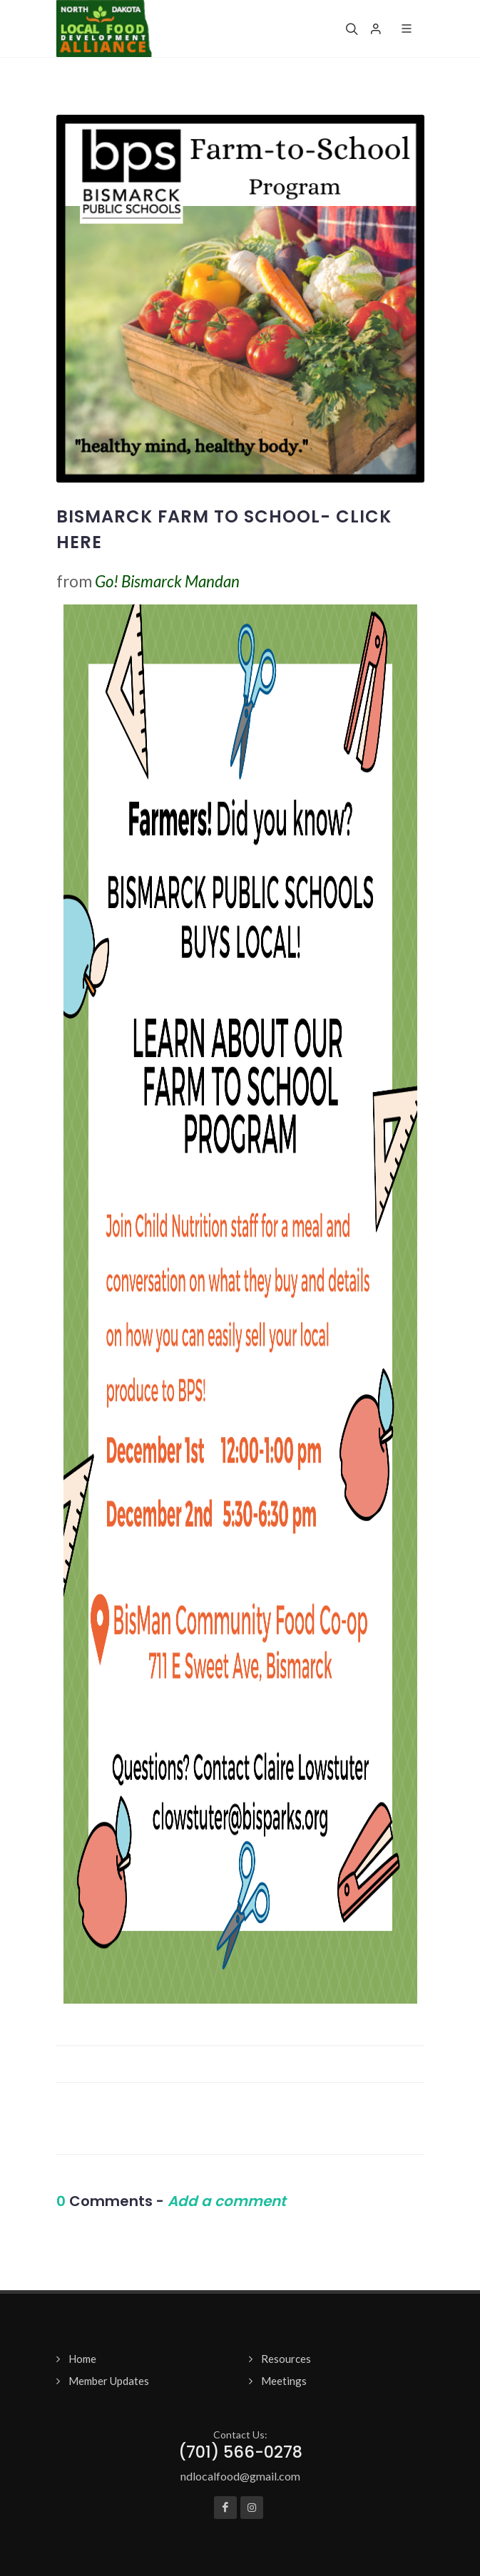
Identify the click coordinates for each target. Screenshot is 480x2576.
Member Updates (108, 2380)
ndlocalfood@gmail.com (240, 2476)
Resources (286, 2358)
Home (82, 2358)
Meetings (284, 2380)
